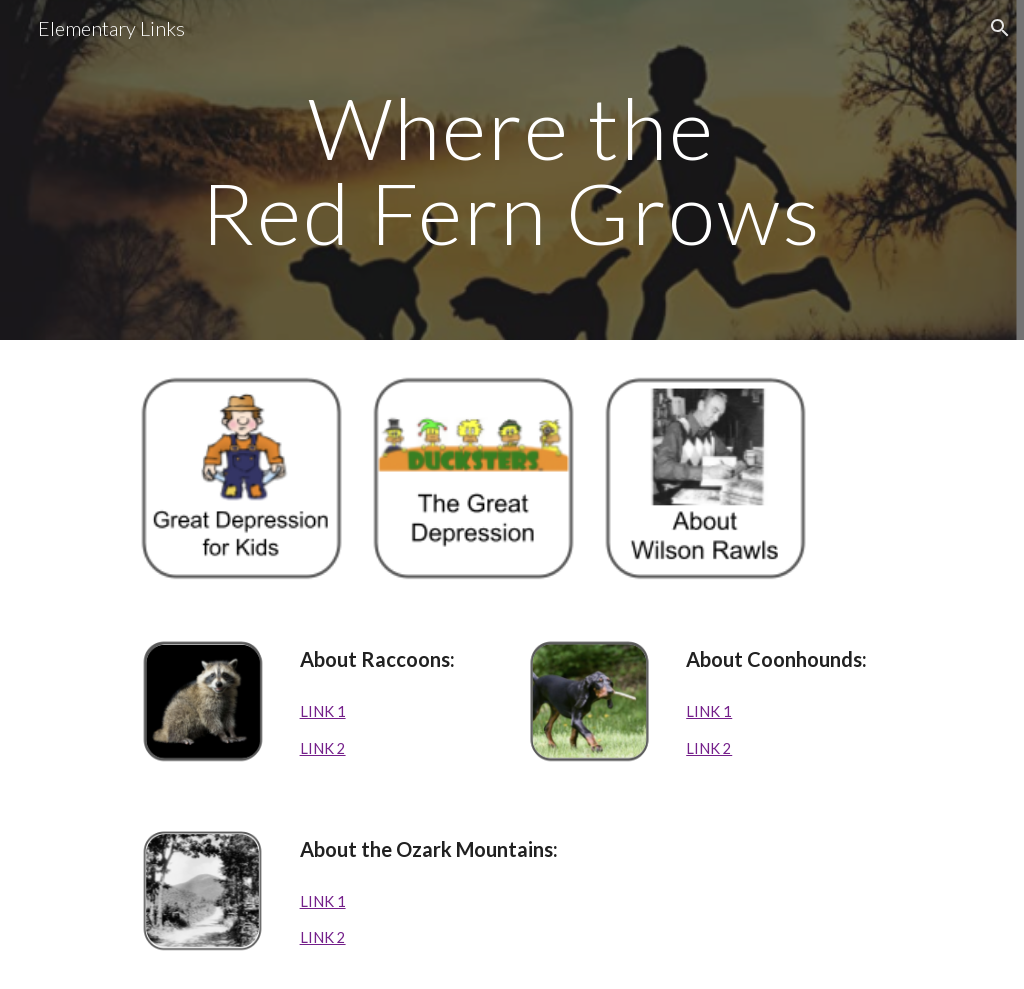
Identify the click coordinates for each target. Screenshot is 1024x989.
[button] (1000, 28)
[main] (512, 170)
